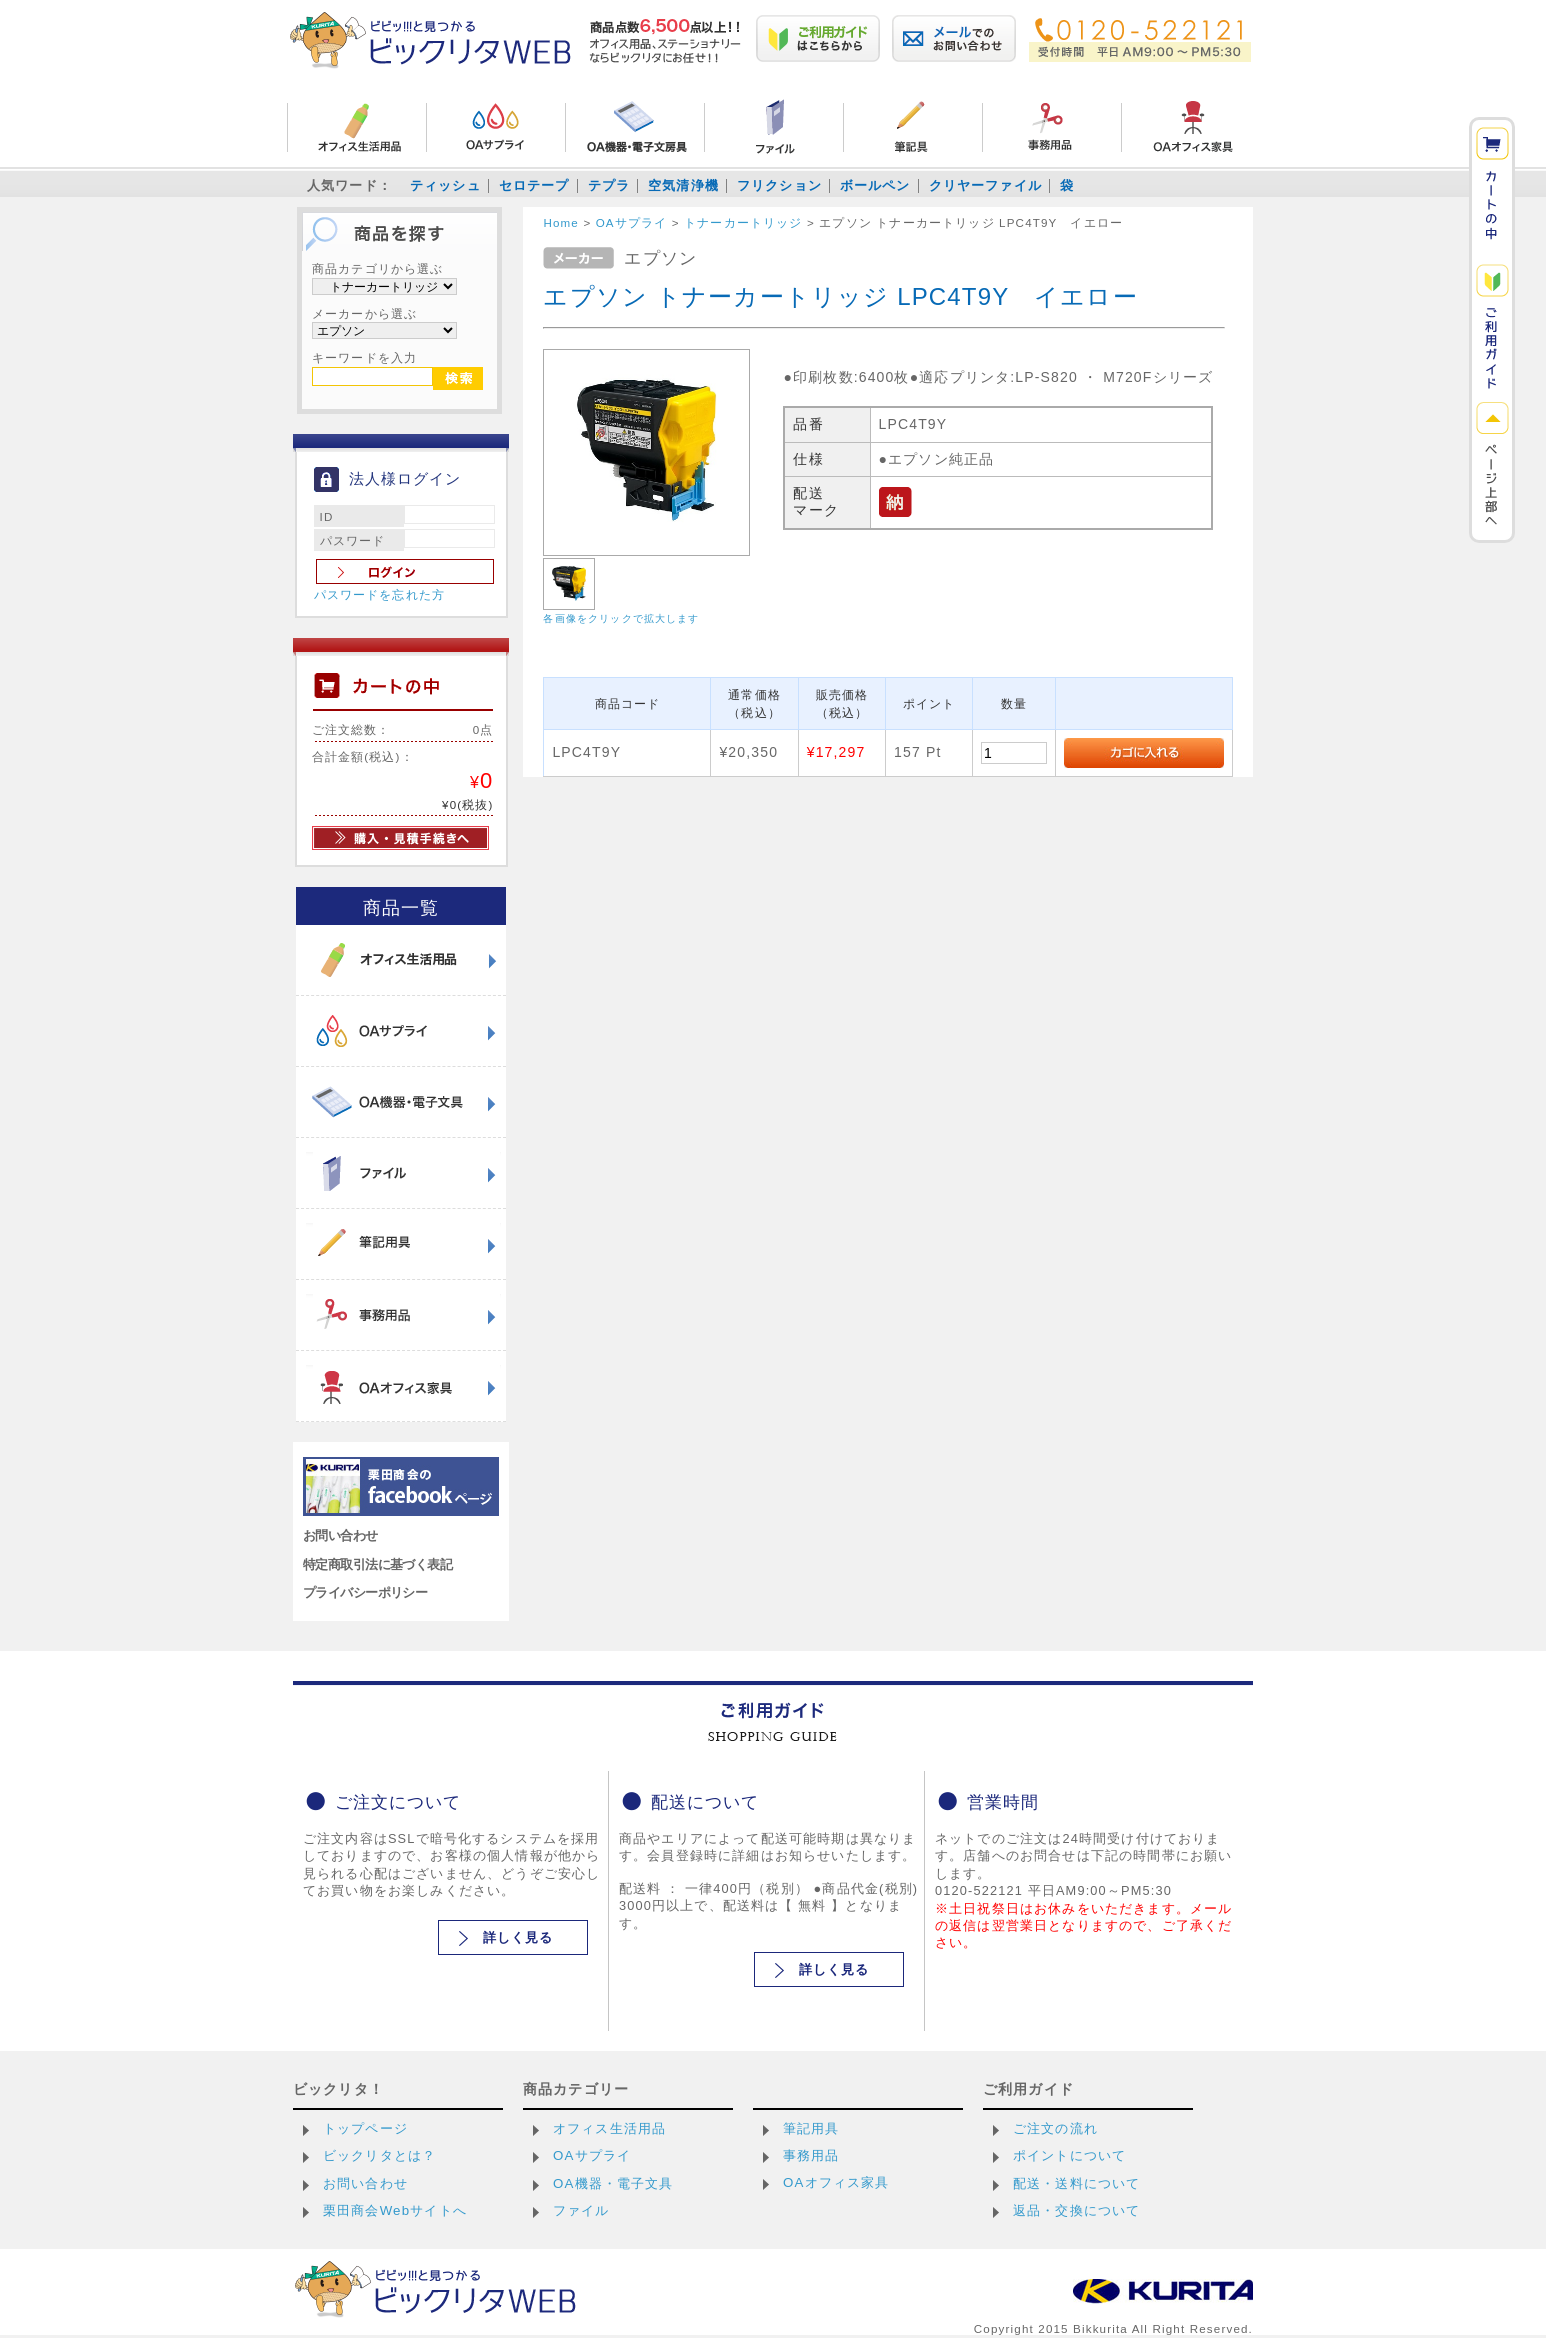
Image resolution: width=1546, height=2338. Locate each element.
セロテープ (534, 185)
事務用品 (811, 2155)
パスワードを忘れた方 (380, 595)
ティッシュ (445, 185)
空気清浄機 (683, 185)
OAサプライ (592, 2155)
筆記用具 (811, 2128)
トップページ (365, 2128)
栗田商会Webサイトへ (395, 2210)
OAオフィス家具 (836, 2182)
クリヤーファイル (985, 185)
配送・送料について (1076, 2183)
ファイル (581, 2210)
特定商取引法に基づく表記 (377, 1564)
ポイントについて (1069, 2155)
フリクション (779, 185)
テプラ (609, 185)
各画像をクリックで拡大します (621, 618)
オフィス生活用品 (609, 2128)
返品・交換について (1076, 2210)
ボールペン (875, 185)
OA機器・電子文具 (613, 2183)
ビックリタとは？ (379, 2155)
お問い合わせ (340, 1535)
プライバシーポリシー (365, 1592)
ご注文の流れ (1055, 2128)
